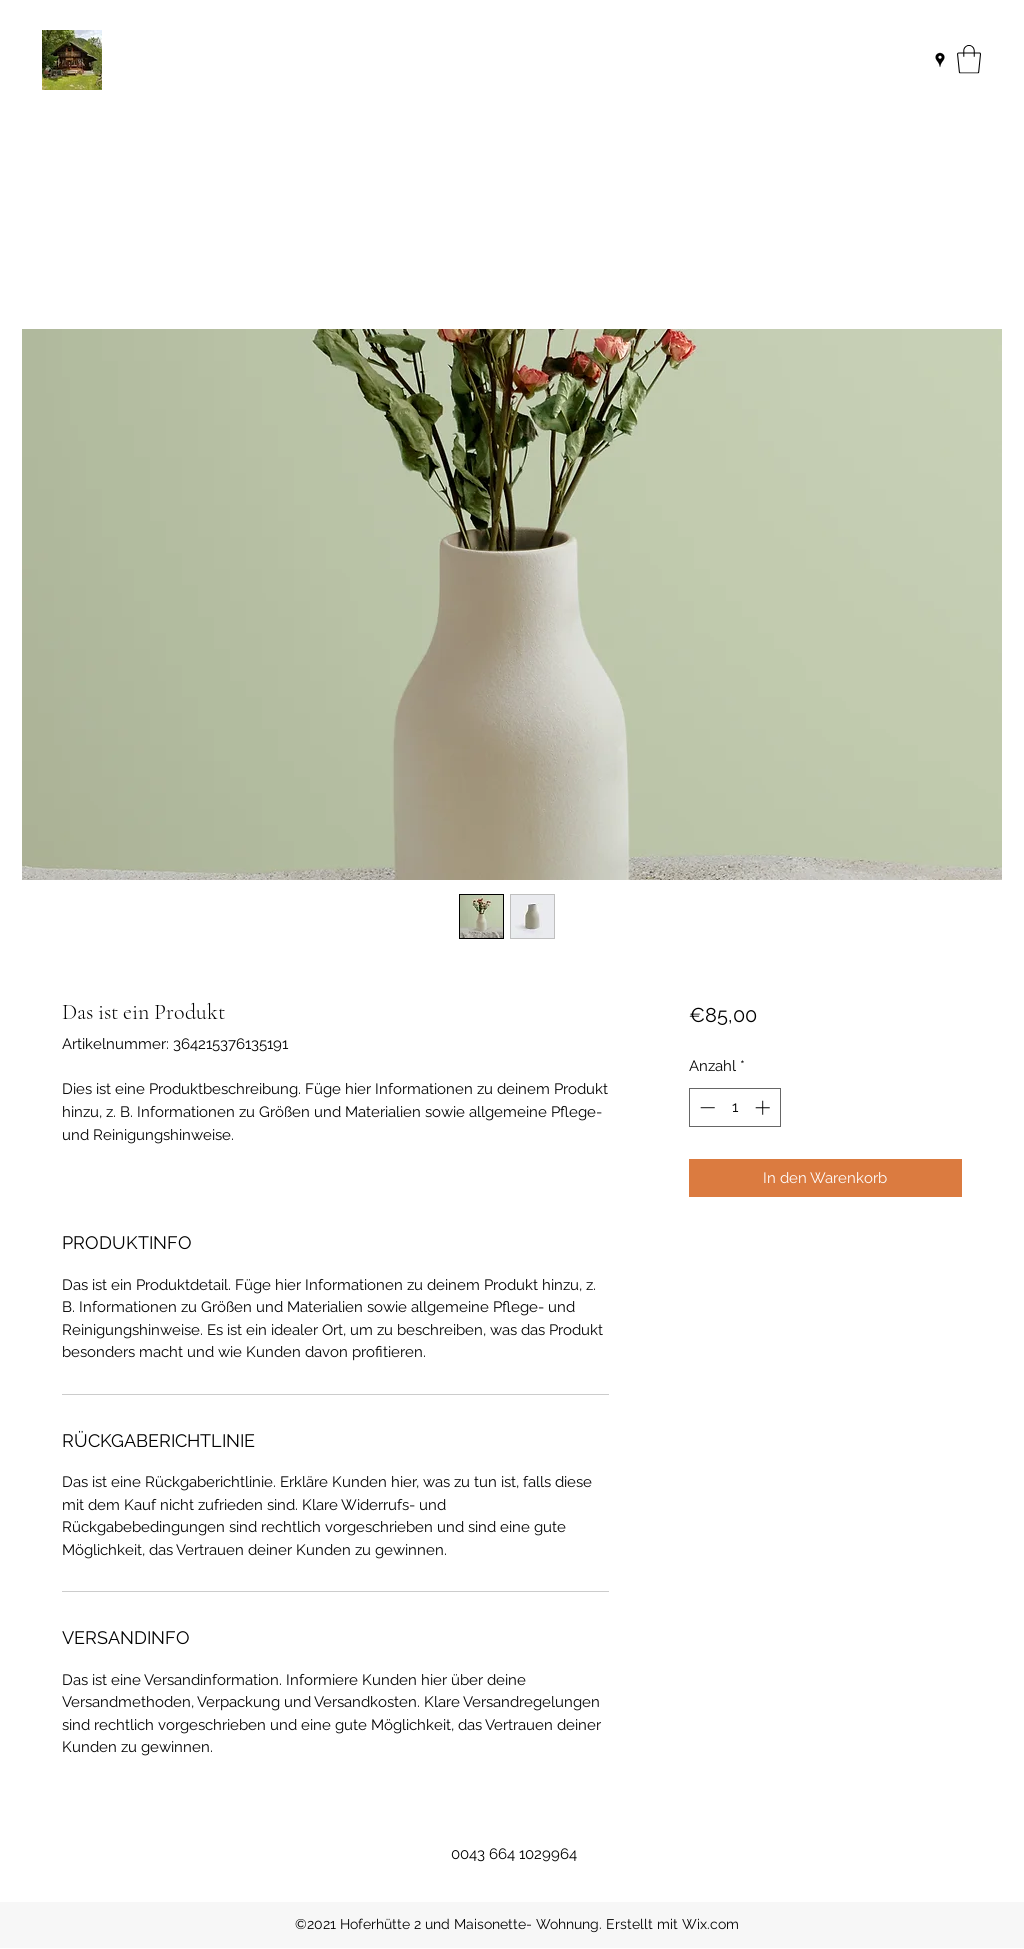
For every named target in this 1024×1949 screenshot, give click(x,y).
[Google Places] (940, 60)
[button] (969, 59)
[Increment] (764, 1107)
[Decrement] (705, 1107)
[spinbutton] (734, 1107)
